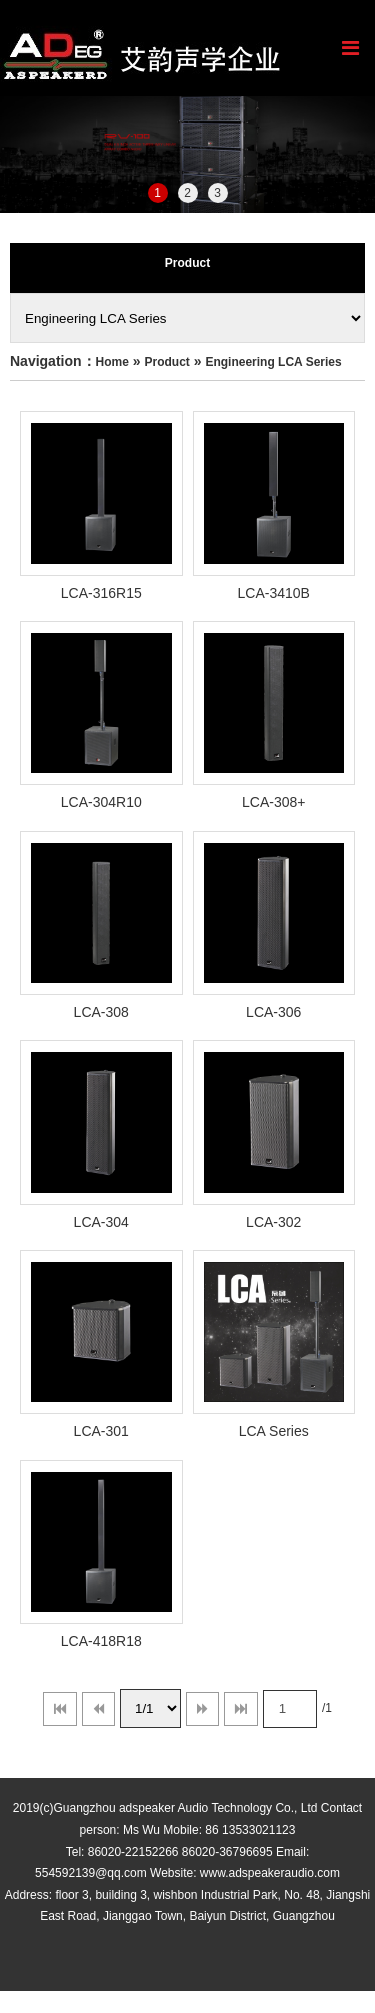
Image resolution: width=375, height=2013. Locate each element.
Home (112, 362)
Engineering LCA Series (273, 362)
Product (167, 362)
